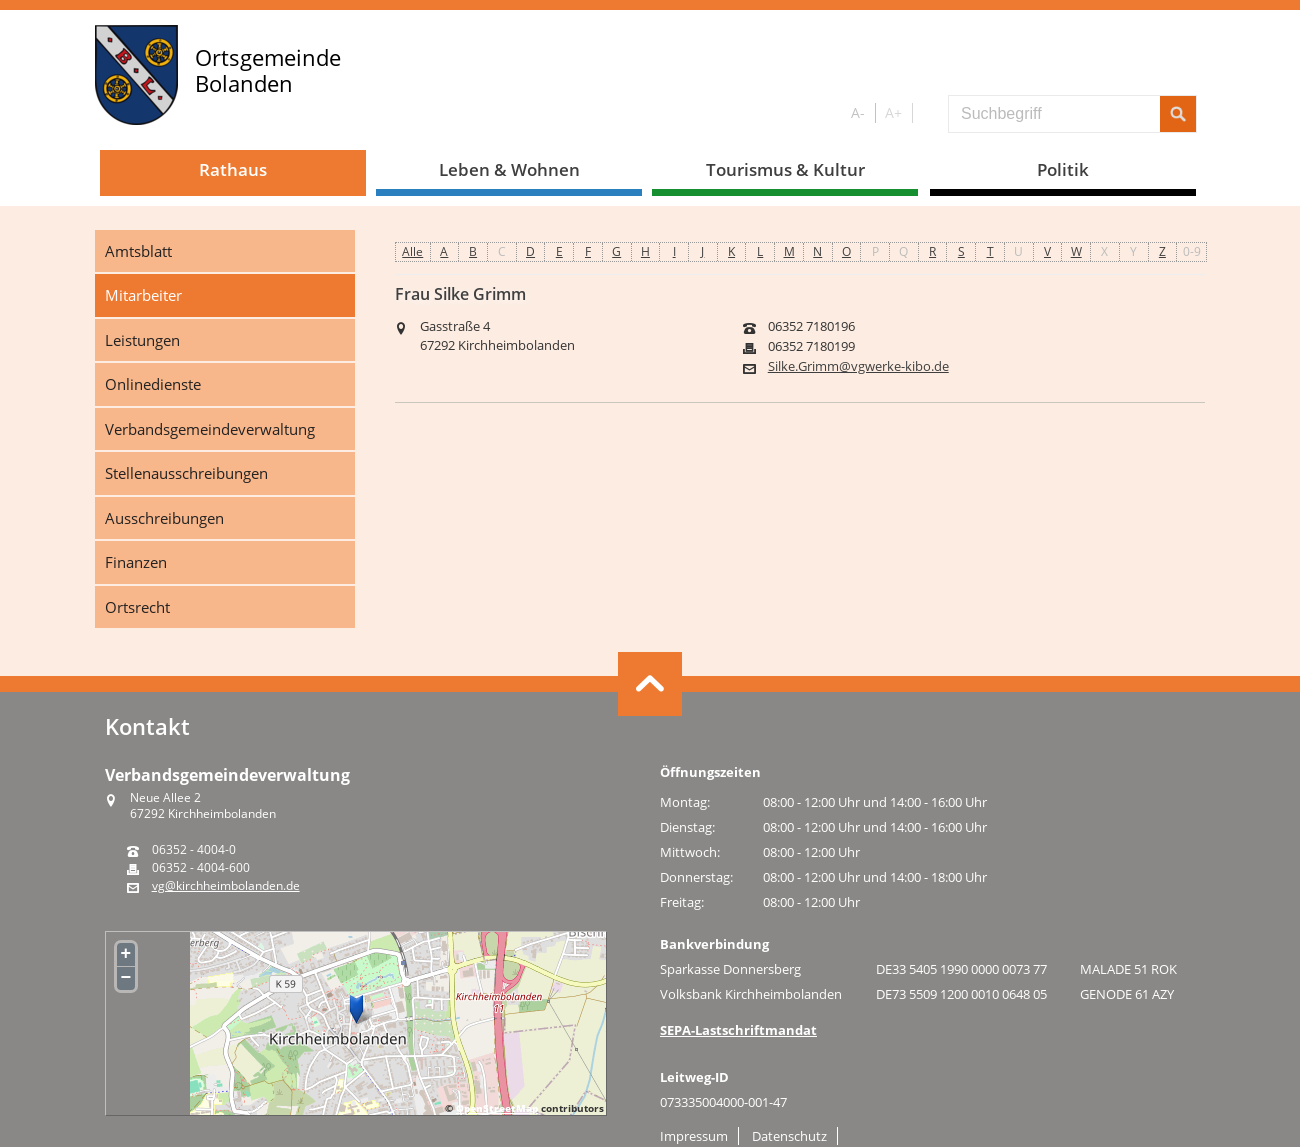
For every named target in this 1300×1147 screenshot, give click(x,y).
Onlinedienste (153, 384)
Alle (412, 251)
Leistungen (142, 340)
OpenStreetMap (497, 1108)
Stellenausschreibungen (186, 473)
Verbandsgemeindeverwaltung (210, 429)
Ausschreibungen (164, 518)
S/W (926, 113)
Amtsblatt (138, 251)
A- (858, 112)
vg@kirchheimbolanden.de (226, 886)
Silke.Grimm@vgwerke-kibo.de (858, 366)
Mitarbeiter (143, 295)
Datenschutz (789, 1136)
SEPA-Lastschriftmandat (738, 1030)
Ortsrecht (137, 607)
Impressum (694, 1136)
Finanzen (136, 562)
